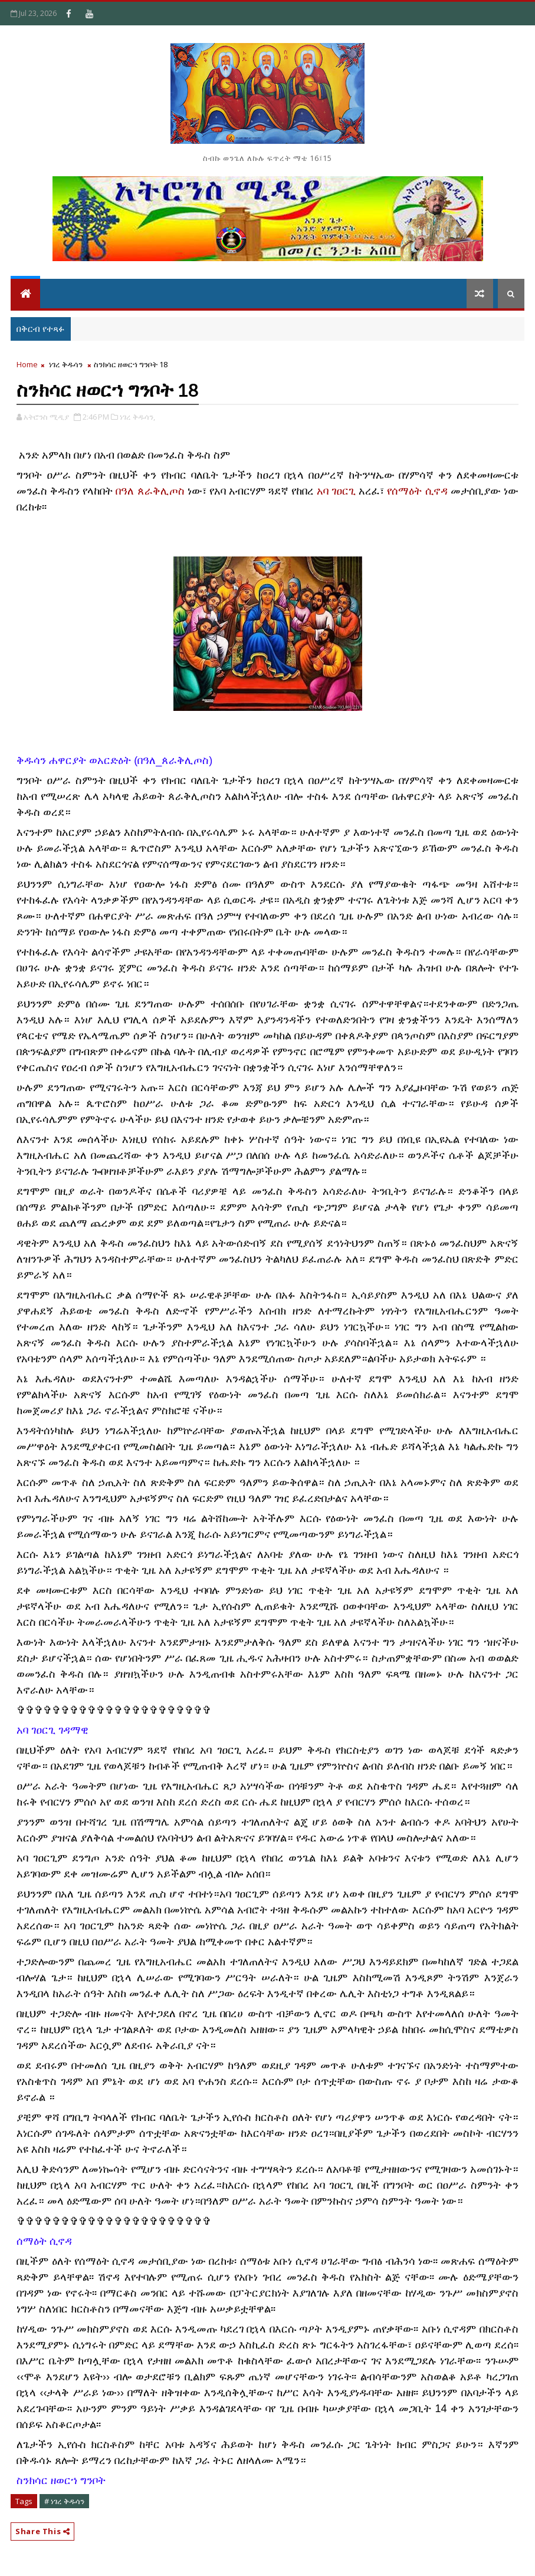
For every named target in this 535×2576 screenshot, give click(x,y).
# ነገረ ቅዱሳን (64, 2501)
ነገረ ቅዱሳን (66, 364)
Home (27, 364)
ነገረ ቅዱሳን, (137, 416)
